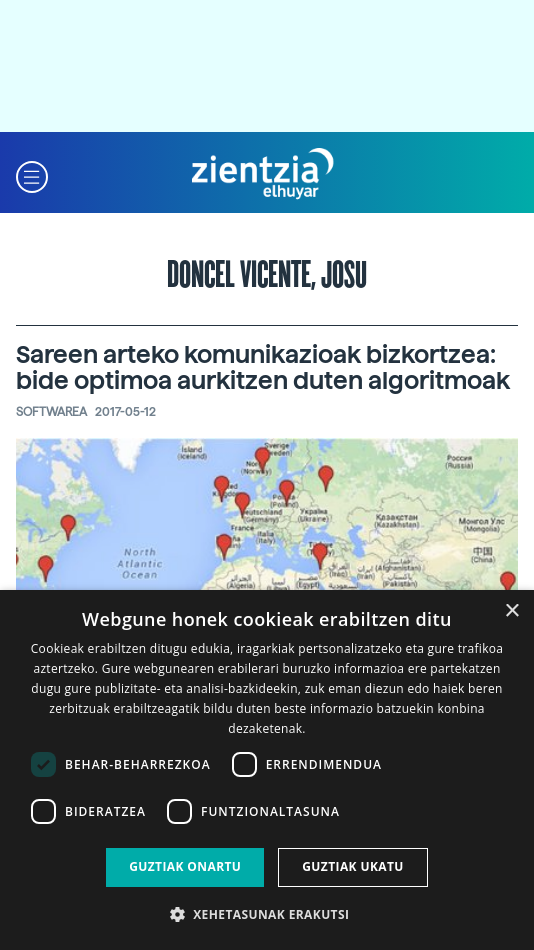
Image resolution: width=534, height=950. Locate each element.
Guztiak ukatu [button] (353, 866)
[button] (32, 174)
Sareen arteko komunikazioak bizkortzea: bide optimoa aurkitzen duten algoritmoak (263, 367)
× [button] (511, 611)
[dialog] (267, 770)
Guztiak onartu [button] (185, 866)
